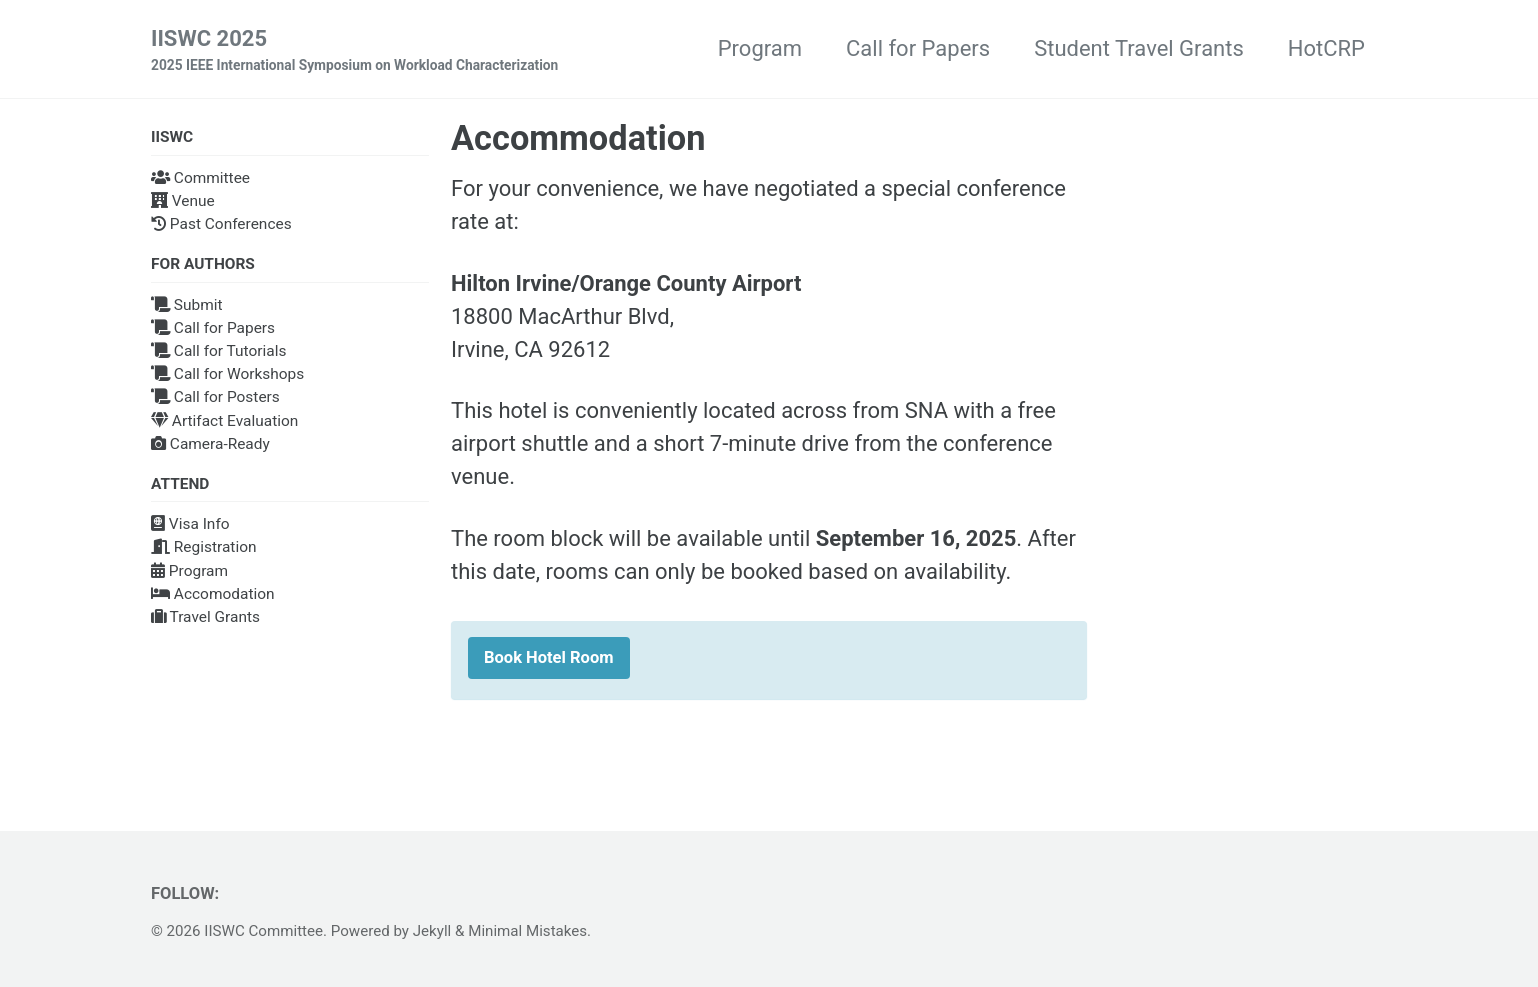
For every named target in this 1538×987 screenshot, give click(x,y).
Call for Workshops (227, 374)
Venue (183, 201)
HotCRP (1326, 48)
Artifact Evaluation (224, 421)
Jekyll (432, 931)
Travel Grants (205, 617)
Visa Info (190, 524)
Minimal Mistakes (527, 931)
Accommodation (578, 138)
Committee (200, 178)
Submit (187, 305)
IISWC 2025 (354, 51)
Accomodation (213, 594)
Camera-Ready (210, 444)
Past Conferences (221, 224)
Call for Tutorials (218, 351)
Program (760, 48)
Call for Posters (215, 397)
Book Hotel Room (549, 657)
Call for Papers (918, 48)
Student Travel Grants (1139, 48)
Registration (204, 547)
